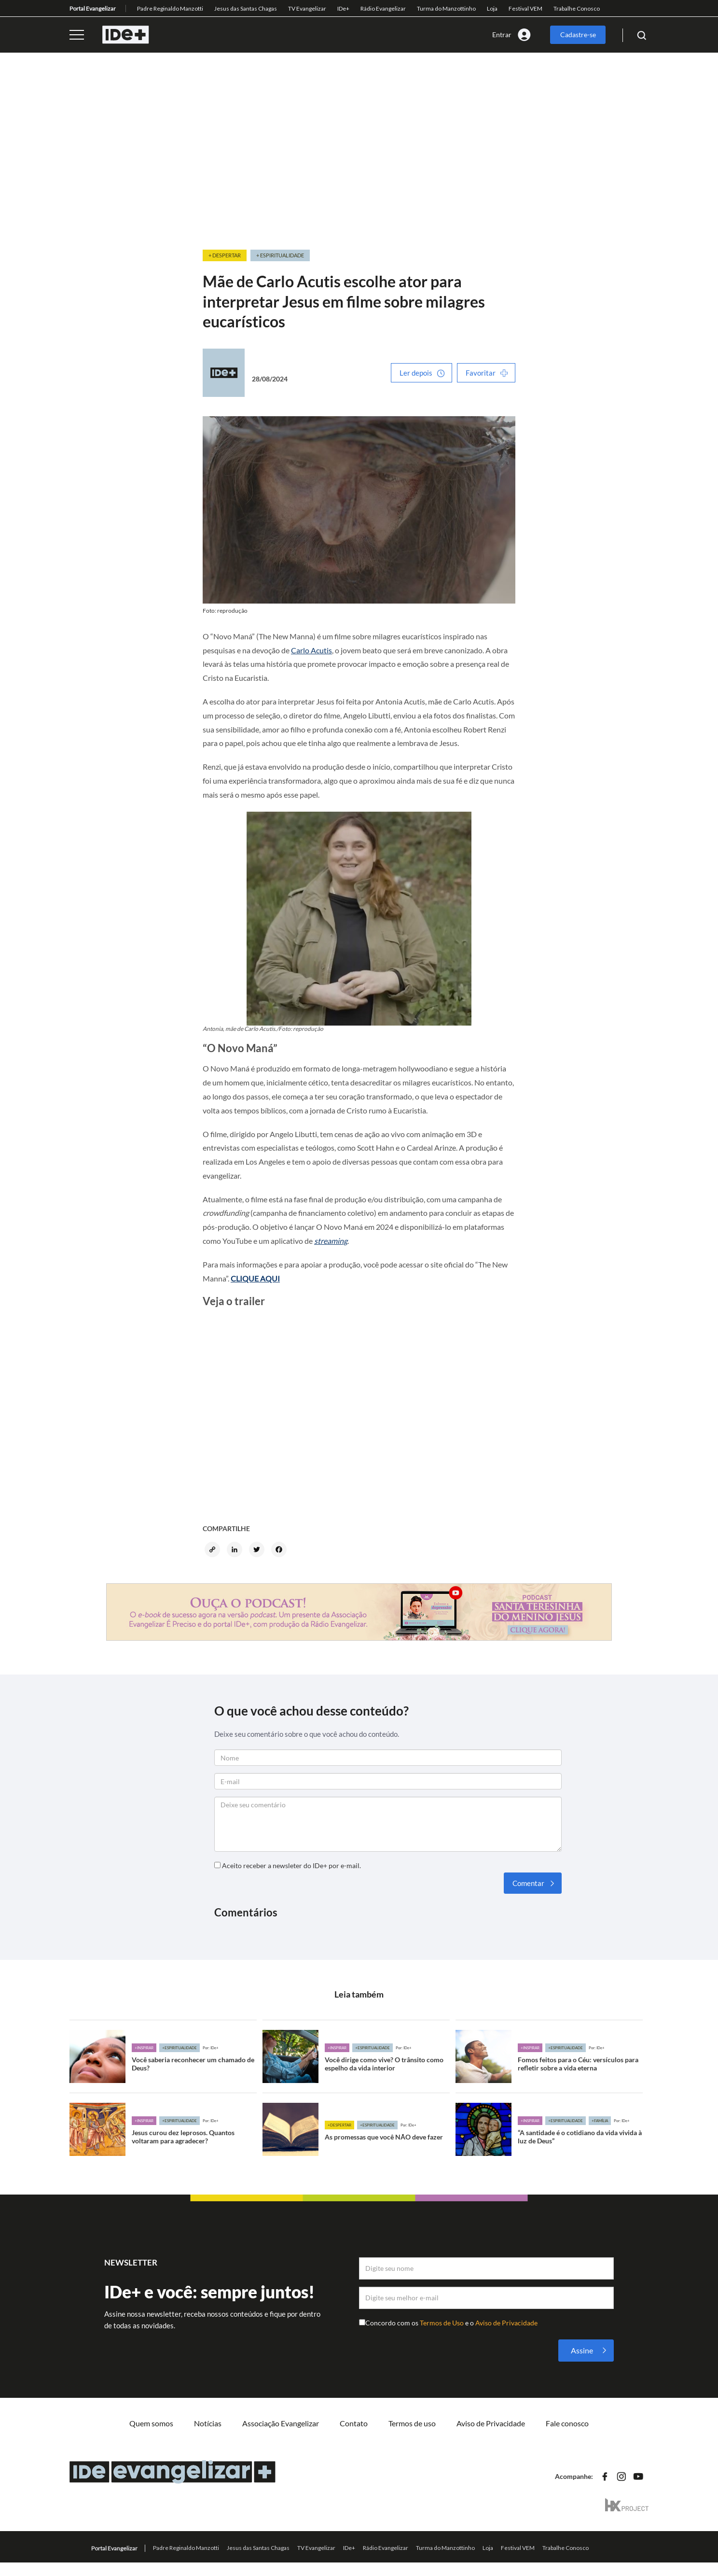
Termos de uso (412, 2423)
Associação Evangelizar (280, 2423)
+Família (600, 2120)
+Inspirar (144, 2047)
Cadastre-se (578, 34)
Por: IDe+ (211, 2047)
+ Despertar (224, 255)
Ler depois (416, 372)
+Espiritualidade (179, 2047)
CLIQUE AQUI (255, 1278)
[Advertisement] (359, 151)
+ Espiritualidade (280, 255)
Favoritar (481, 372)
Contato (354, 2423)
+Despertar (339, 2125)
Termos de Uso (442, 2323)
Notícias (207, 2423)
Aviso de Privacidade (506, 2323)
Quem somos (151, 2423)
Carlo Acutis (311, 650)
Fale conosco (567, 2423)
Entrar (501, 34)
